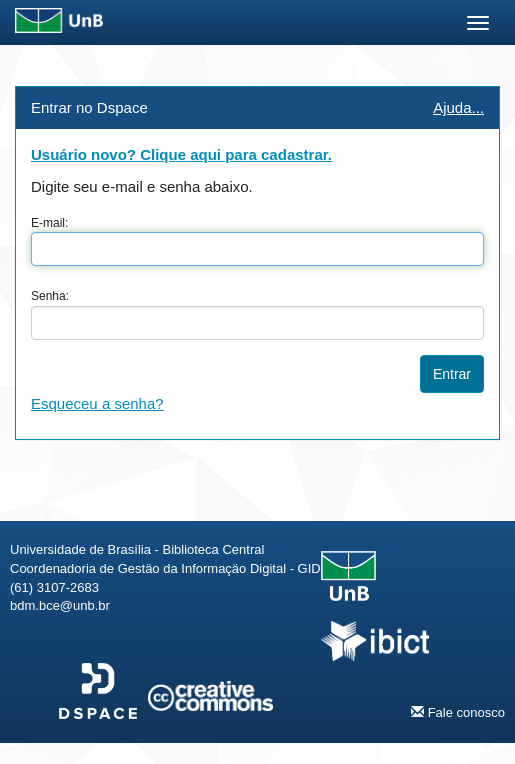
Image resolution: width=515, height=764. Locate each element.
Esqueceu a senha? (97, 403)
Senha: (50, 296)
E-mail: (49, 223)
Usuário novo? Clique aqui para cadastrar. (181, 154)
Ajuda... (458, 107)
